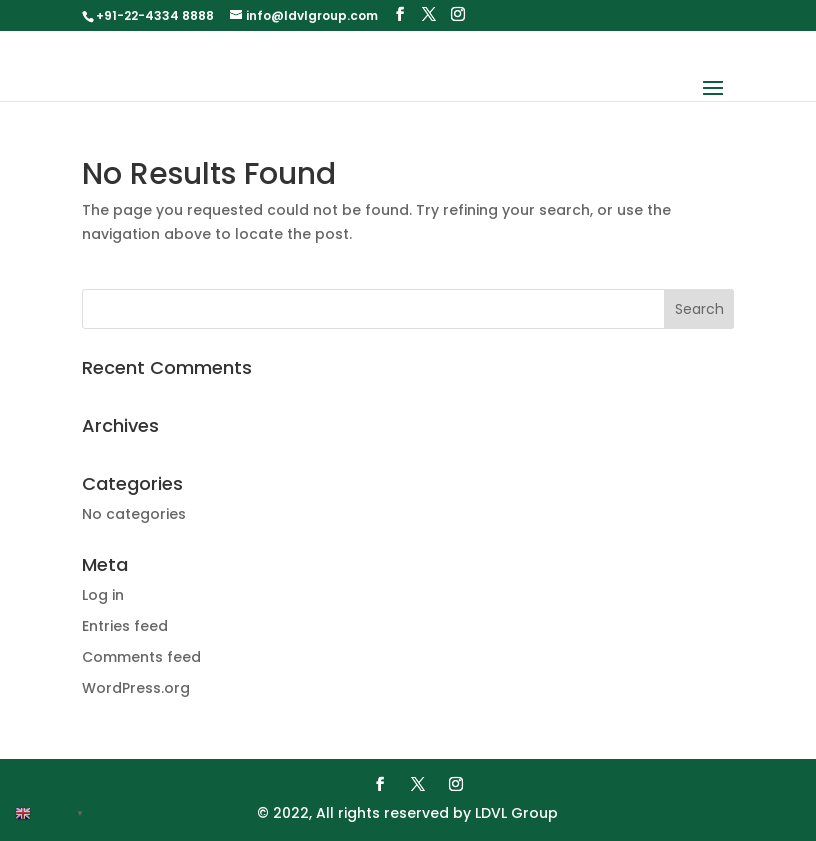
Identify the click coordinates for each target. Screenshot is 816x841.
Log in (103, 595)
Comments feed (141, 657)
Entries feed (125, 626)
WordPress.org (136, 688)
